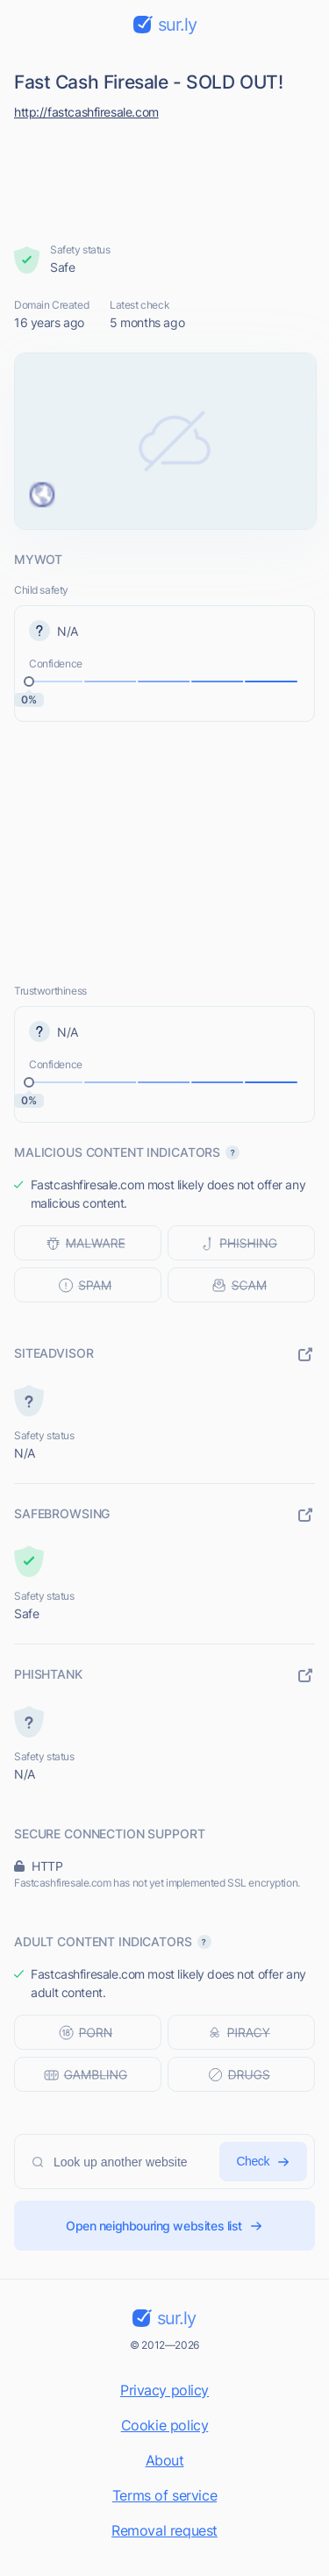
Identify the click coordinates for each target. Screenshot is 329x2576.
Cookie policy (165, 2425)
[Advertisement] (165, 177)
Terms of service (164, 2495)
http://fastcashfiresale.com (86, 111)
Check (263, 2161)
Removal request (164, 2530)
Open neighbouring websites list (164, 2225)
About (165, 2460)
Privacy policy (164, 2390)
